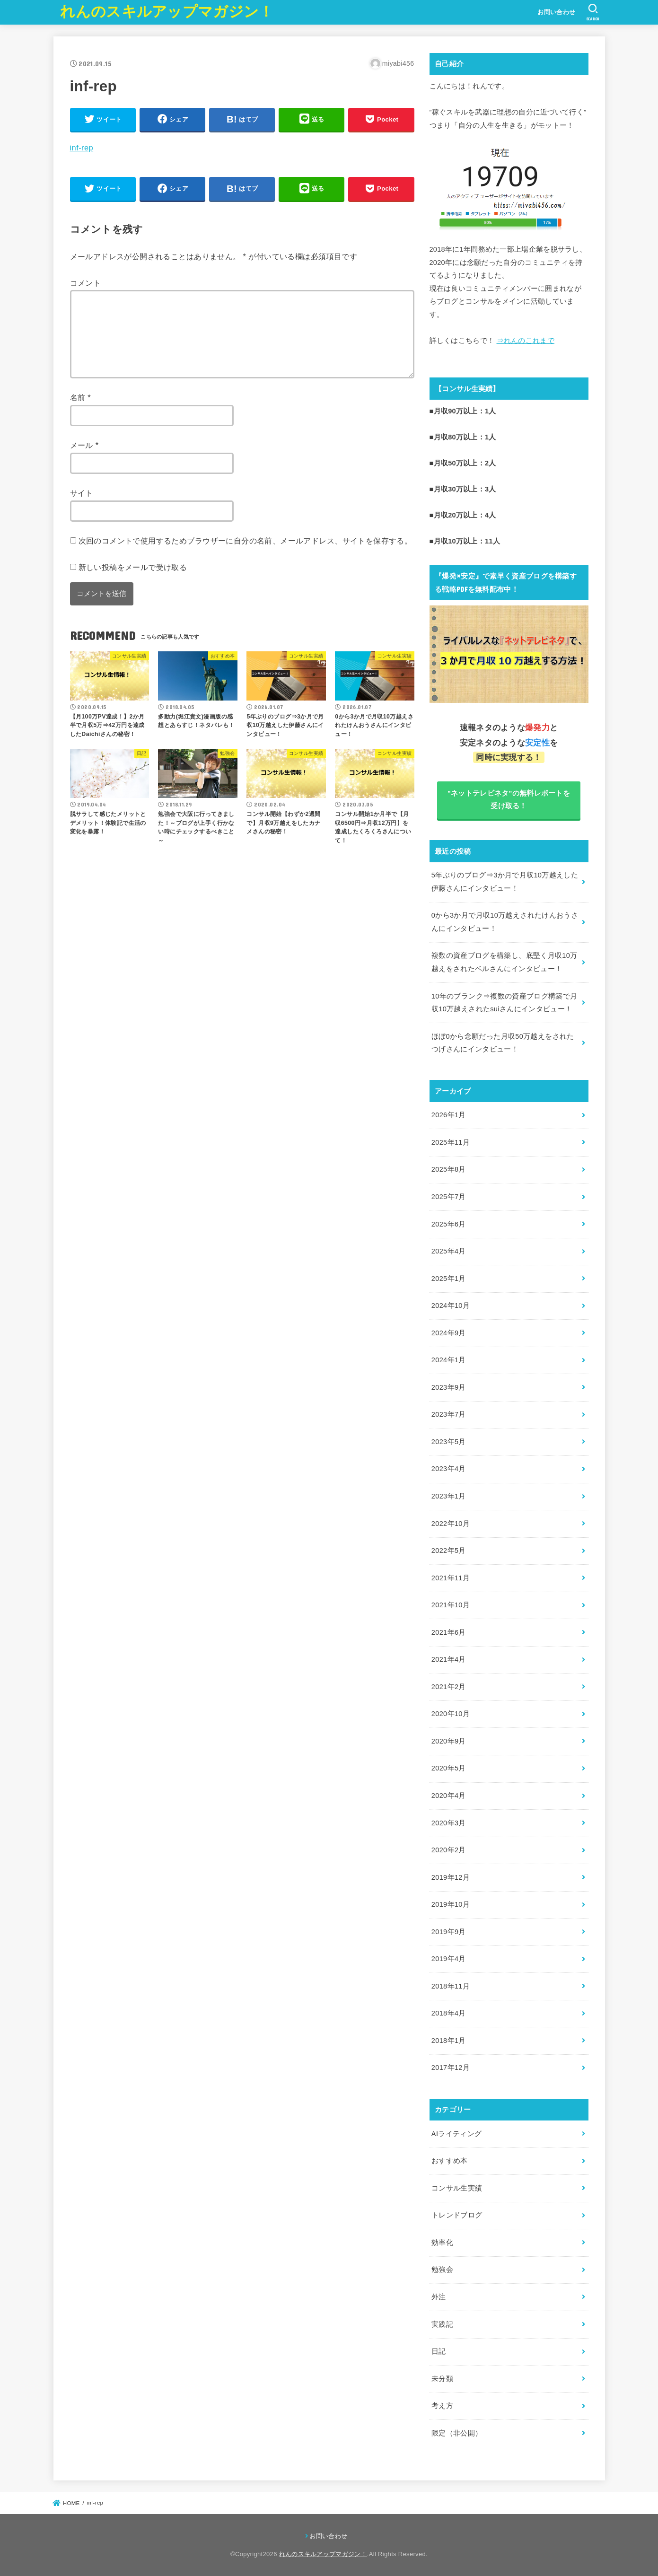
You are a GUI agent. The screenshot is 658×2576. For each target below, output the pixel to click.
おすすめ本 (449, 2160)
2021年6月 (448, 1632)
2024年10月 (450, 1305)
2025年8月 (448, 1169)
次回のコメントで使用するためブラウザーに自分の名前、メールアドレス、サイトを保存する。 (245, 540)
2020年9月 (448, 1741)
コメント (85, 283)
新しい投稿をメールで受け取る (133, 567)
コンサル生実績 (457, 2188)
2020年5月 (448, 1768)
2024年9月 (448, 1333)
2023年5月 (448, 1442)
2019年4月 (448, 1959)
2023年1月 (448, 1496)
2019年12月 (450, 1877)
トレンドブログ (457, 2215)
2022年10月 (450, 1523)
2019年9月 (448, 1932)
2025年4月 (448, 1251)
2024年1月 (448, 1360)
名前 (80, 397)
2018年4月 (448, 2013)
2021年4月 (448, 1659)
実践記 (442, 2324)
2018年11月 (450, 1986)
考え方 (442, 2406)
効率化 (442, 2242)
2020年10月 (450, 1713)
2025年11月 (450, 1142)
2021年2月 (448, 1687)
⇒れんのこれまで (525, 340)
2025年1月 (448, 1278)
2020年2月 (448, 1850)
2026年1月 (448, 1115)
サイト (81, 493)
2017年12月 (450, 2067)
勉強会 (442, 2269)
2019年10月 (450, 1904)
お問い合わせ (556, 12)
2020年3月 (448, 1823)
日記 (438, 2351)
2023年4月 (448, 1468)
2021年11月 (450, 1578)
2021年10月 (450, 1605)
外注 (438, 2297)
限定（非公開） (457, 2433)
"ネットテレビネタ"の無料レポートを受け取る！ (508, 799)
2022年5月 (448, 1550)
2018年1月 (448, 2040)
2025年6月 (448, 1224)
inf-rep (82, 147)
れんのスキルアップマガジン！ (166, 11)
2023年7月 (448, 1414)
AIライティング (456, 2134)
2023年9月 (448, 1387)
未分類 (442, 2379)
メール (84, 445)
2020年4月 (448, 1795)
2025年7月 (448, 1196)
